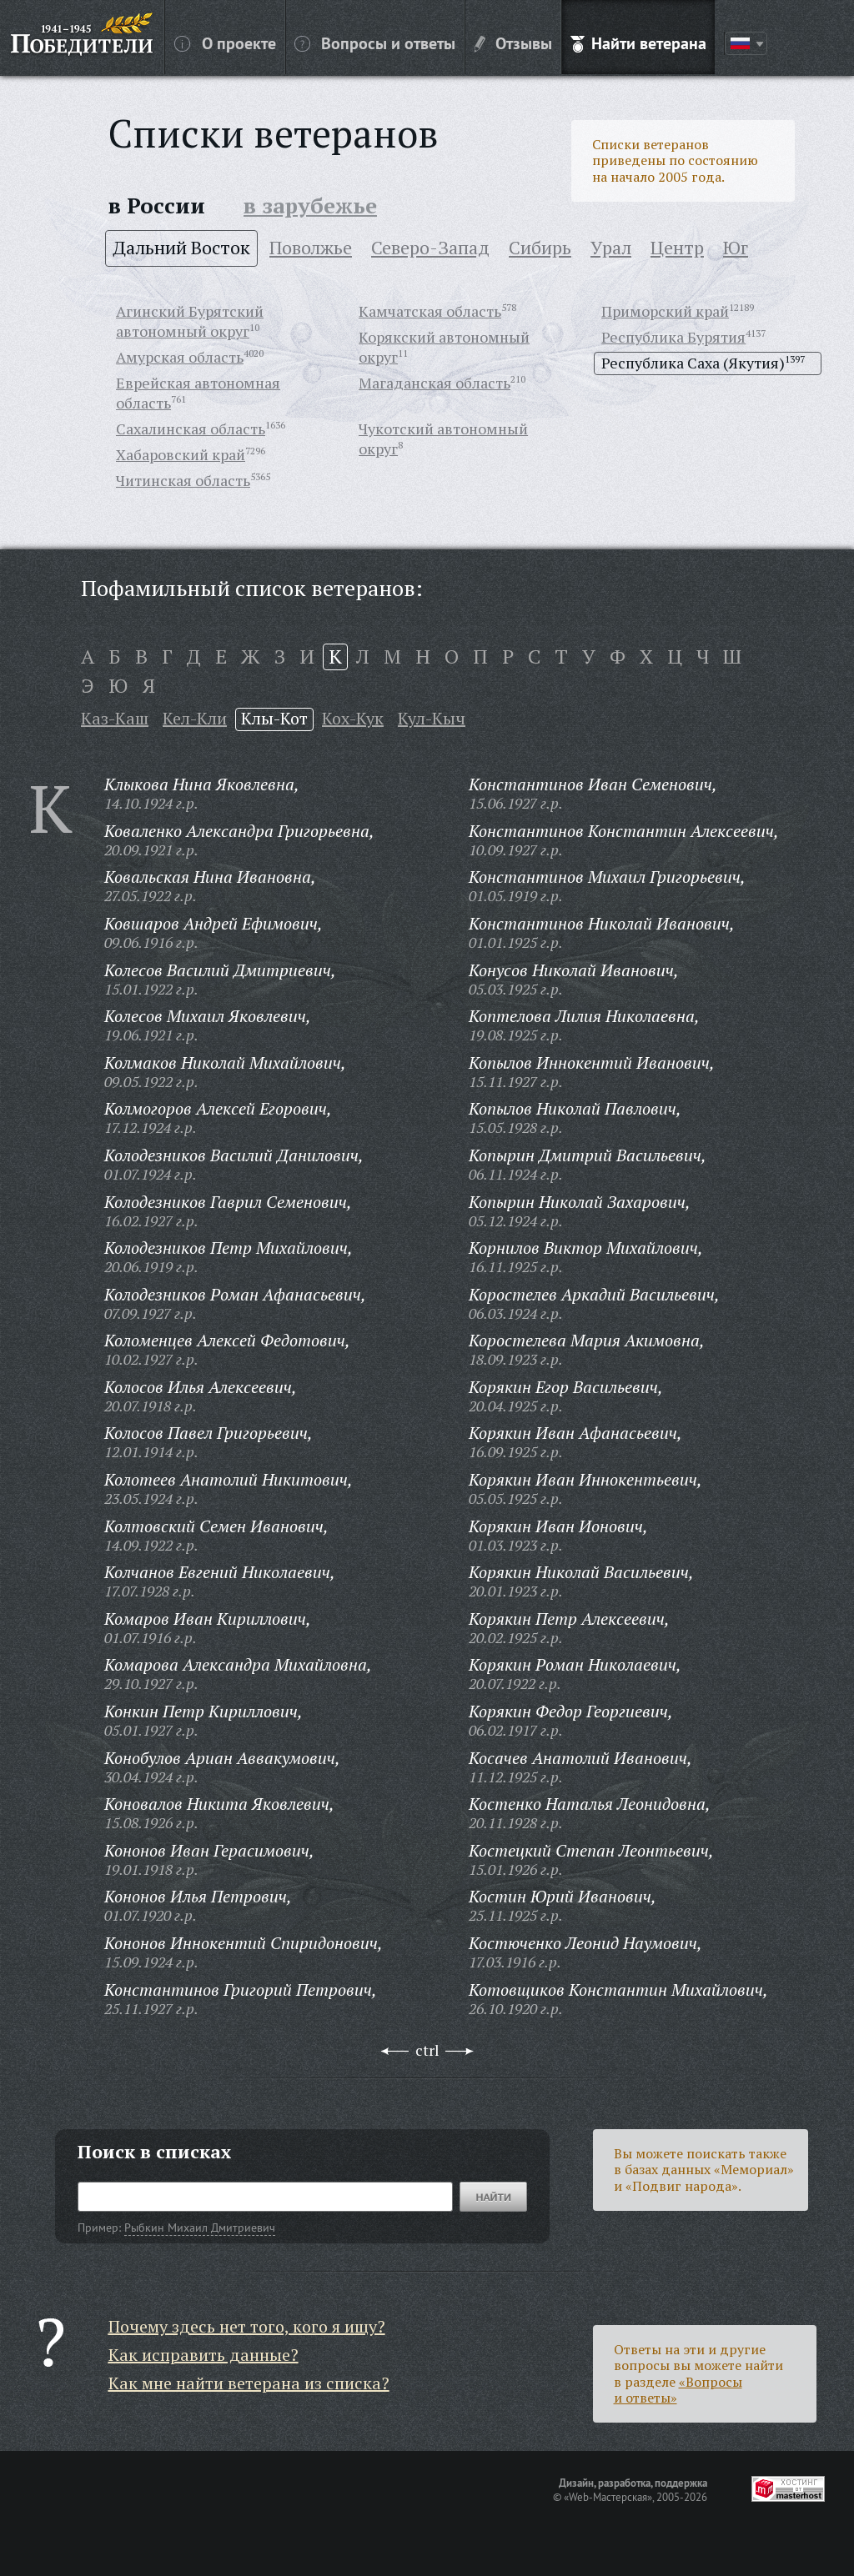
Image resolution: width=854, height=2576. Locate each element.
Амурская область (180, 357)
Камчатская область (430, 311)
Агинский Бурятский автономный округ (190, 321)
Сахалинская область (190, 428)
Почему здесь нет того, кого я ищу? (246, 2326)
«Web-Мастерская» (608, 2496)
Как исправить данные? (203, 2354)
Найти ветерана (638, 43)
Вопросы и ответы (374, 43)
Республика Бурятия (673, 337)
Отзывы (513, 43)
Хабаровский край (180, 454)
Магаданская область (434, 383)
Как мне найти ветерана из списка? (248, 2383)
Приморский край (665, 311)
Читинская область (183, 480)
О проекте (225, 43)
